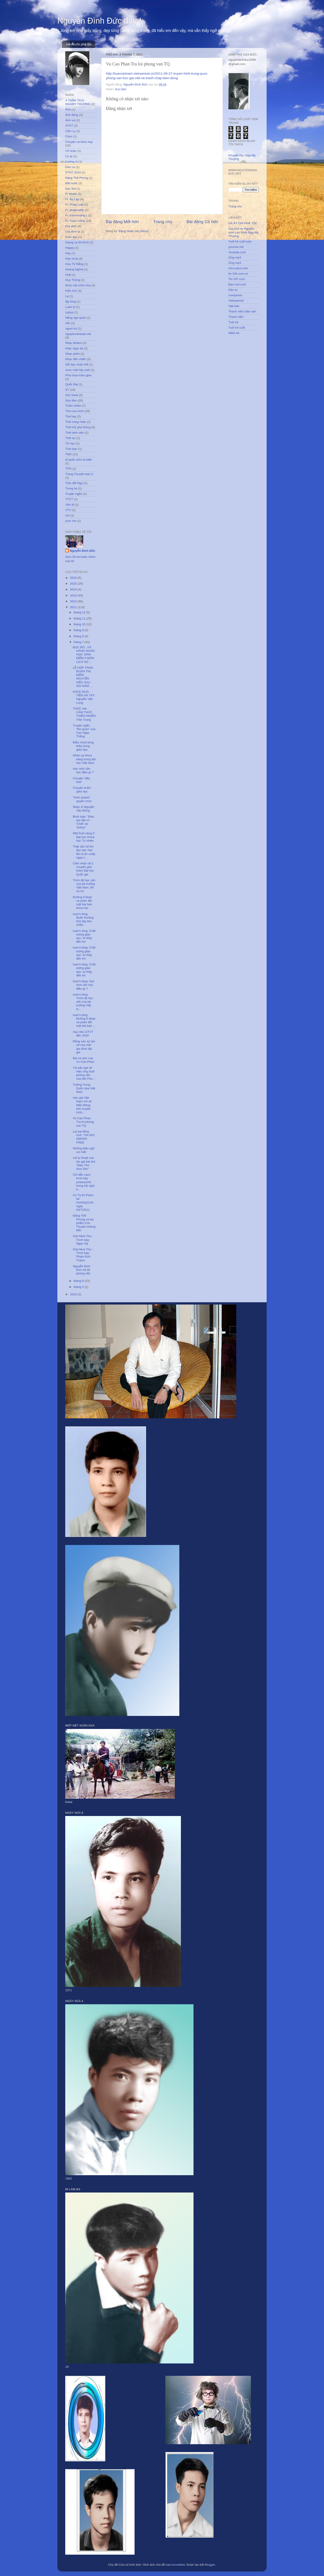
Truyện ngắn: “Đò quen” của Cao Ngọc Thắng (84, 731)
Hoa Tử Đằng (74, 264)
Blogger (210, 2564)
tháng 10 (80, 624)
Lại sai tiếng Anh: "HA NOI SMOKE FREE (84, 1137)
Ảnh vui (70, 120)
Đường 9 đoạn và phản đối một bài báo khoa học (82, 902)
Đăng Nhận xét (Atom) (134, 231)
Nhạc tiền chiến (75, 359)
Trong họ (71, 488)
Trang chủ (162, 221)
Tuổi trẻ (233, 322)
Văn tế (69, 504)
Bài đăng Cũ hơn (202, 221)
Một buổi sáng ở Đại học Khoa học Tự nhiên (83, 837)
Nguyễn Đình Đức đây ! (99, 20)
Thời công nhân (75, 422)
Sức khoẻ (71, 395)
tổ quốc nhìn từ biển (78, 459)
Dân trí (233, 289)
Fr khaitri (71, 193)
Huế (68, 274)
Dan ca (70, 167)
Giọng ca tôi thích (77, 242)
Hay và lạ (71, 258)
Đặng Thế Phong (76, 177)
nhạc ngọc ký (74, 348)
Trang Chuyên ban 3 (79, 474)
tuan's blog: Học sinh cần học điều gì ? (83, 985)
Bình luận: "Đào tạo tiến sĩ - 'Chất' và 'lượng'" (83, 822)
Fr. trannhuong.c (76, 215)
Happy (69, 247)
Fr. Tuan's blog (75, 220)
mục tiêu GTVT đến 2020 (83, 1033)
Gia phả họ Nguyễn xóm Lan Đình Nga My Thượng (243, 232)
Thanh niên (236, 316)
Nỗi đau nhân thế (76, 364)
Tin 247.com (236, 279)
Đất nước (71, 183)
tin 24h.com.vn (238, 273)
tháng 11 (80, 618)
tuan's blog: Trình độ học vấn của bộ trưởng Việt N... (83, 1002)
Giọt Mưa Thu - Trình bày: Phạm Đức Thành (83, 1255)
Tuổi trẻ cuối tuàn (240, 241)
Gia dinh (70, 226)
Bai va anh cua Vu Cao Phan (83, 1059)
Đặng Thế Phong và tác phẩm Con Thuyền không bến (84, 1223)
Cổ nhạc (70, 150)
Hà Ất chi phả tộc (79, 44)
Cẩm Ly (70, 131)
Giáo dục (71, 237)
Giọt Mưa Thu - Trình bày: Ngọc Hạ (83, 1239)
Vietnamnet (236, 300)
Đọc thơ (70, 188)
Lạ (67, 296)
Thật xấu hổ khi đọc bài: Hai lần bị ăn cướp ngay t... (84, 852)
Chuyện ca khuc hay (79, 141)
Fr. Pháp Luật (74, 204)
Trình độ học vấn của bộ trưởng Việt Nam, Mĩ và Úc (84, 886)
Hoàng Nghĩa (74, 269)
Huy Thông (72, 280)
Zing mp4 (234, 257)
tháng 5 (79, 1287)
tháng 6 (79, 1280)
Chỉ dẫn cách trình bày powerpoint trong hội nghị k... (84, 1182)
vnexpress (235, 295)
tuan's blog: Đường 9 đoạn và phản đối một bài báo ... (84, 1020)
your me (70, 520)
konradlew (178, 2564)
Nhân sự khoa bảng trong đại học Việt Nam (84, 759)
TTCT (69, 499)
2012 (74, 601)
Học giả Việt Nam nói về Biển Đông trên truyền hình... (82, 1105)
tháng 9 (79, 630)
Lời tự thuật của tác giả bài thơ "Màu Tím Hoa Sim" (84, 1163)
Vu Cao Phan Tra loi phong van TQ (83, 1121)
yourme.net (236, 247)
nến (67, 323)
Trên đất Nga (74, 483)
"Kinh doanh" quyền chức (82, 799)
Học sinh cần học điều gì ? (83, 770)
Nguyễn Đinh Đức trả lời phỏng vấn (81, 1269)
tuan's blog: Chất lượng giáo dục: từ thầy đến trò (84, 936)
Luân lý (70, 307)
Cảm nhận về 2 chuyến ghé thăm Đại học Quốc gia (83, 869)
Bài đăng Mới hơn (122, 221)
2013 (74, 595)
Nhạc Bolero (73, 343)
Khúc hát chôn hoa (78, 285)
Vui (67, 515)
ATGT (69, 125)
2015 (74, 583)
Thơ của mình (74, 411)
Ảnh (68, 109)
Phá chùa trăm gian (78, 375)
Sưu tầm (120, 89)
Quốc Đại (71, 384)
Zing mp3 (234, 263)
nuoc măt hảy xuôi (77, 370)
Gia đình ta (72, 231)
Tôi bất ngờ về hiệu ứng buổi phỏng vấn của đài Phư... (84, 1073)
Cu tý (68, 156)
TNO (68, 454)
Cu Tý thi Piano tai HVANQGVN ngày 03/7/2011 (83, 1202)
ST (67, 389)
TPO (68, 468)
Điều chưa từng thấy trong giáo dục (83, 746)
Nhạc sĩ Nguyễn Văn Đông (83, 808)
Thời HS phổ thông (77, 427)
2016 (74, 577)
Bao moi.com (237, 284)
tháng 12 (80, 612)
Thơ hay (70, 416)
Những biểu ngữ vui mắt (84, 1150)
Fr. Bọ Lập (72, 199)
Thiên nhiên (73, 405)
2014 (74, 589)
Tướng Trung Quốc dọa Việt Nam (84, 1088)
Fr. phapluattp (74, 210)
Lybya (69, 312)
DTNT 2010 (73, 172)
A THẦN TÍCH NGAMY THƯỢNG (77, 102)
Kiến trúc (71, 290)
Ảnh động (71, 115)
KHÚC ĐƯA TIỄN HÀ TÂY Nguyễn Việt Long (84, 697)
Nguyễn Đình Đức (82, 550)
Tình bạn (71, 449)
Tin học (70, 443)
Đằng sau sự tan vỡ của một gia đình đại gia (84, 1047)
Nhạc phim (72, 353)
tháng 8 (79, 636)
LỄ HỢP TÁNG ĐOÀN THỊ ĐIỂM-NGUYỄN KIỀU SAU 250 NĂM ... (83, 677)
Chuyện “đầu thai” (81, 780)
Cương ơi (71, 161)
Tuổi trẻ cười (236, 327)
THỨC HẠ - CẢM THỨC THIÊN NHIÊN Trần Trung (84, 714)
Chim (68, 136)
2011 (74, 607)
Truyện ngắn (73, 493)
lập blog (70, 301)
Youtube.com (237, 252)
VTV (68, 510)
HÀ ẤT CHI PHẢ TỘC (243, 223)
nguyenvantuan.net (78, 334)
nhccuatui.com (238, 268)
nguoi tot (71, 328)
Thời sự (70, 438)
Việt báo (233, 306)
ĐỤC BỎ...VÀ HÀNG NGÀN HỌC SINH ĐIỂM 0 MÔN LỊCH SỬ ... (84, 655)
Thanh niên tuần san (242, 311)
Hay (68, 253)
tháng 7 (79, 642)
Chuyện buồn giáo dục (82, 789)
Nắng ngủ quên (75, 317)
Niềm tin (233, 333)
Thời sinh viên (74, 432)
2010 (74, 1294)
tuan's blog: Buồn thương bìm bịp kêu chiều (83, 919)
